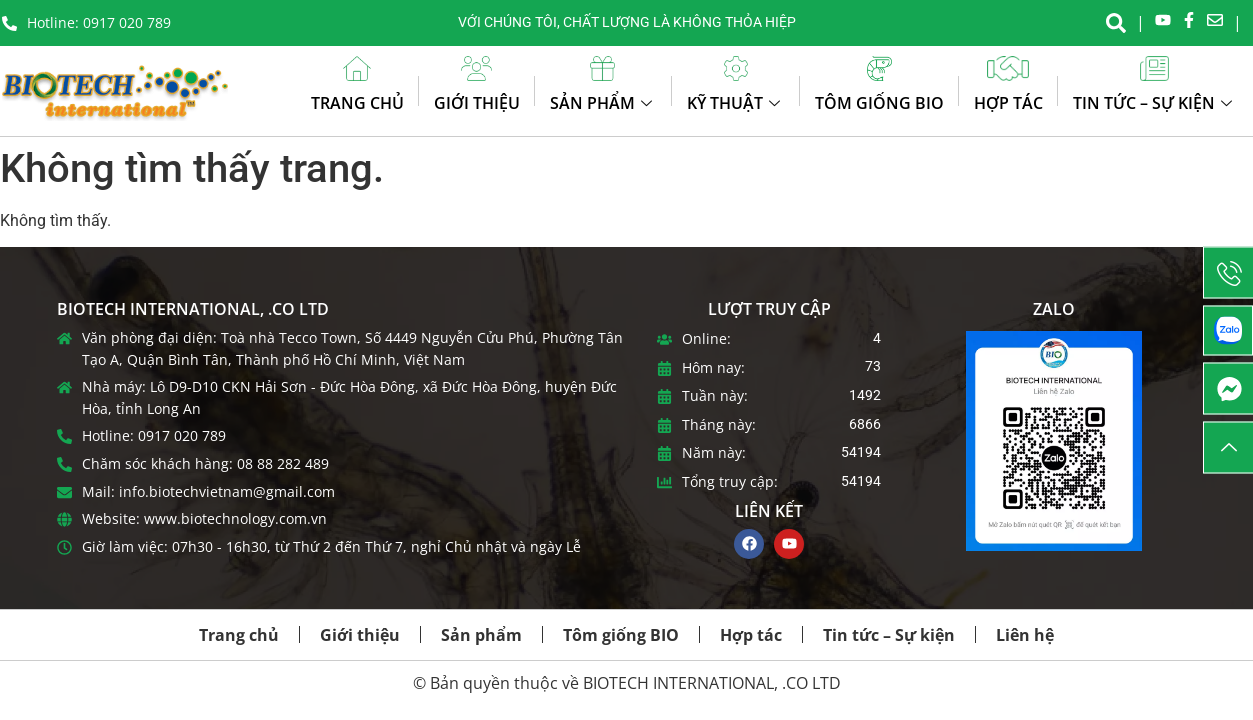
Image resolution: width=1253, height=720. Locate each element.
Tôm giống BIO (879, 103)
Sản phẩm (603, 103)
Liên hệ (1025, 635)
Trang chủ (357, 103)
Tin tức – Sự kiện (1155, 103)
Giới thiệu (477, 103)
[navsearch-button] (1116, 21)
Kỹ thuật (736, 103)
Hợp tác (1008, 103)
